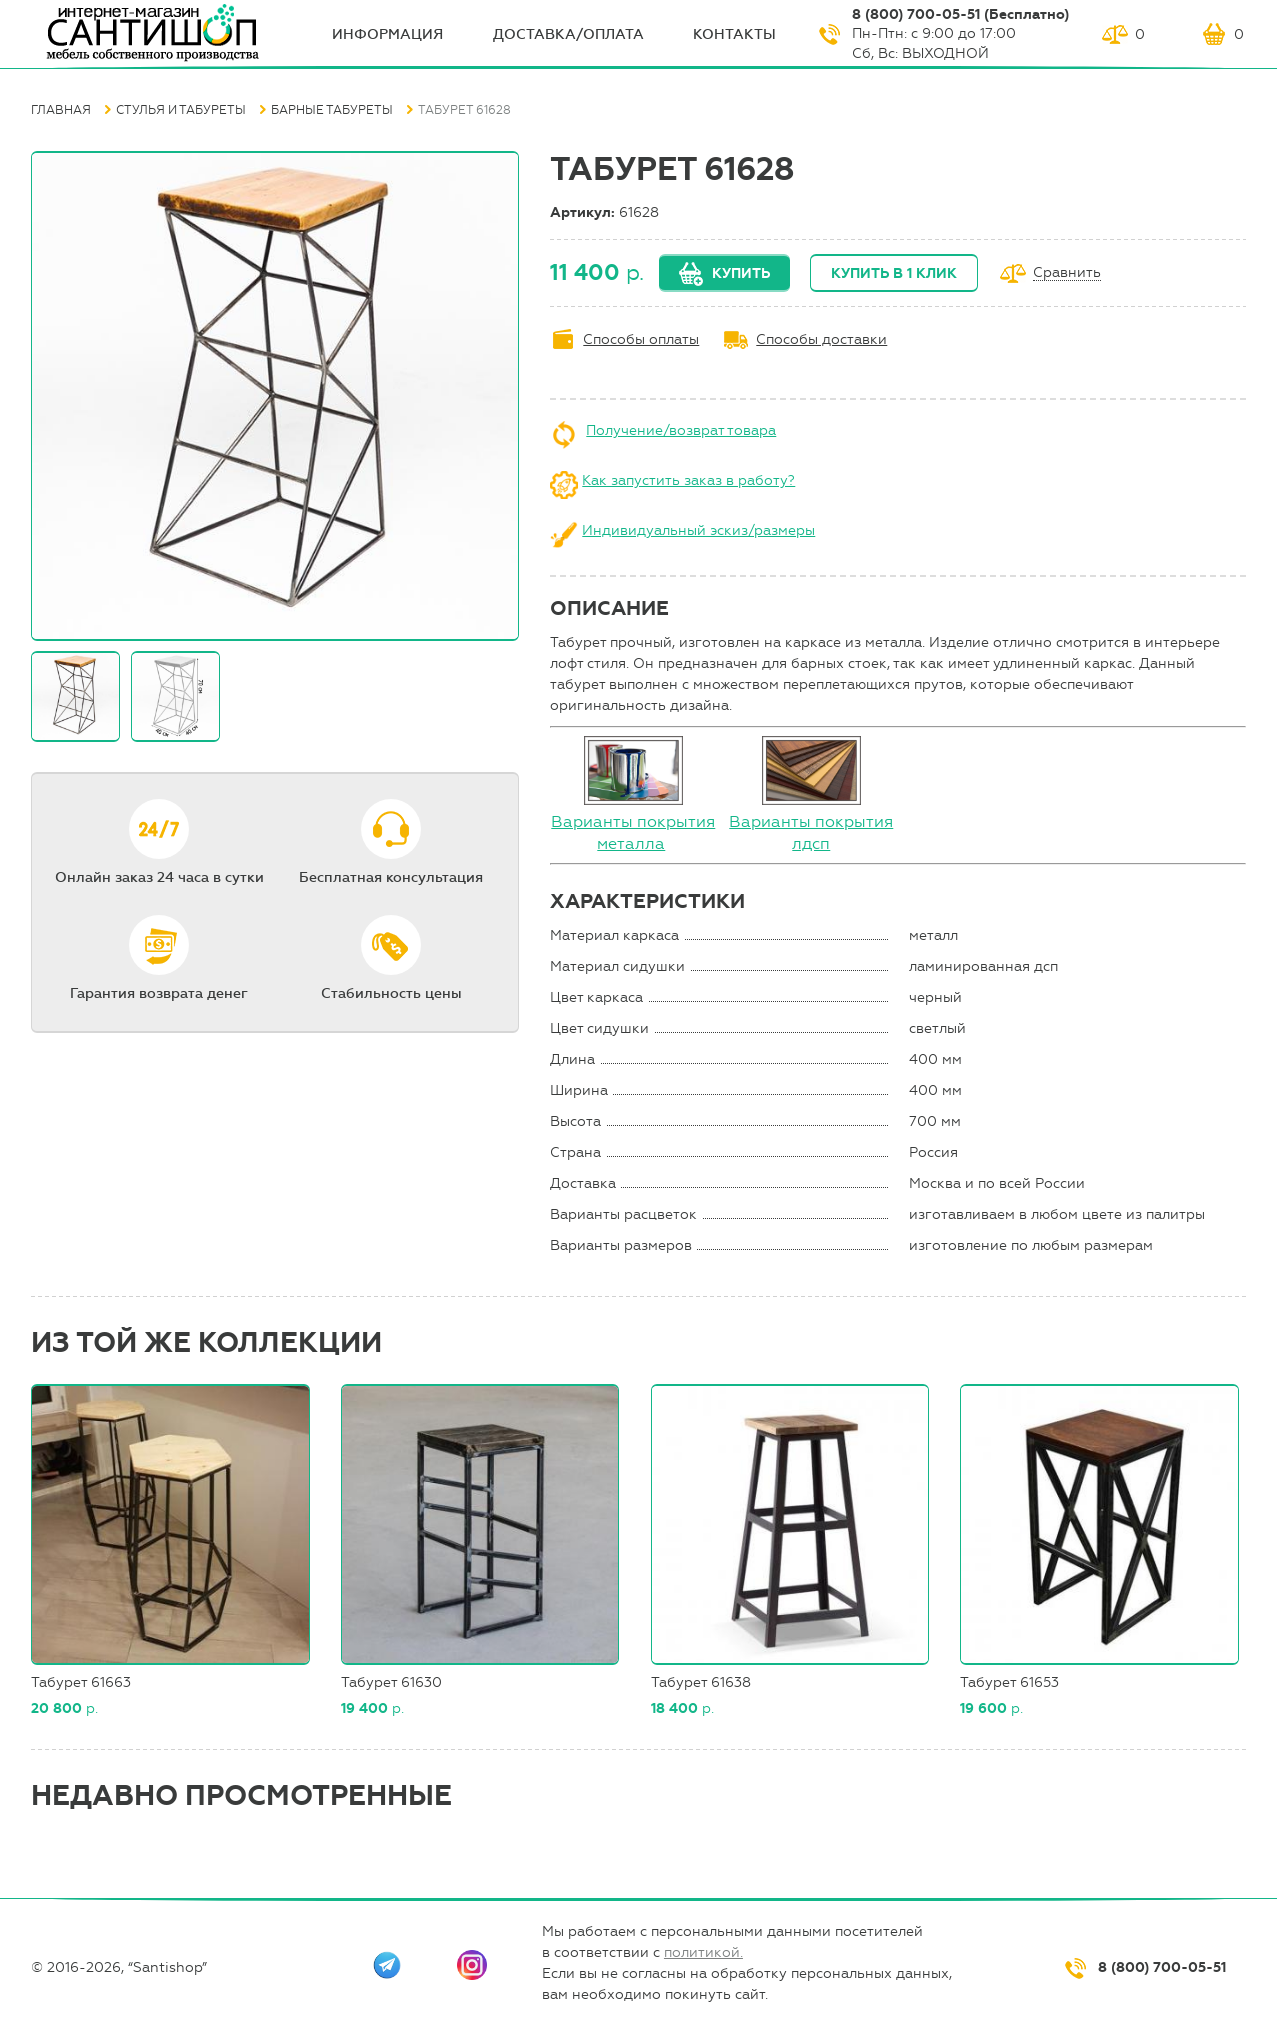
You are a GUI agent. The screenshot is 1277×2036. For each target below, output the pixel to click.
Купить (741, 273)
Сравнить (1067, 273)
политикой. (703, 1952)
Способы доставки (821, 339)
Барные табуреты (332, 110)
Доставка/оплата (568, 34)
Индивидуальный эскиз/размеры (698, 530)
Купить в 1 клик (894, 273)
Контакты (734, 34)
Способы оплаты (641, 339)
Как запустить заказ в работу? (688, 480)
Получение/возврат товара (681, 430)
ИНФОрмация (387, 34)
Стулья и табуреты (181, 110)
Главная (61, 110)
